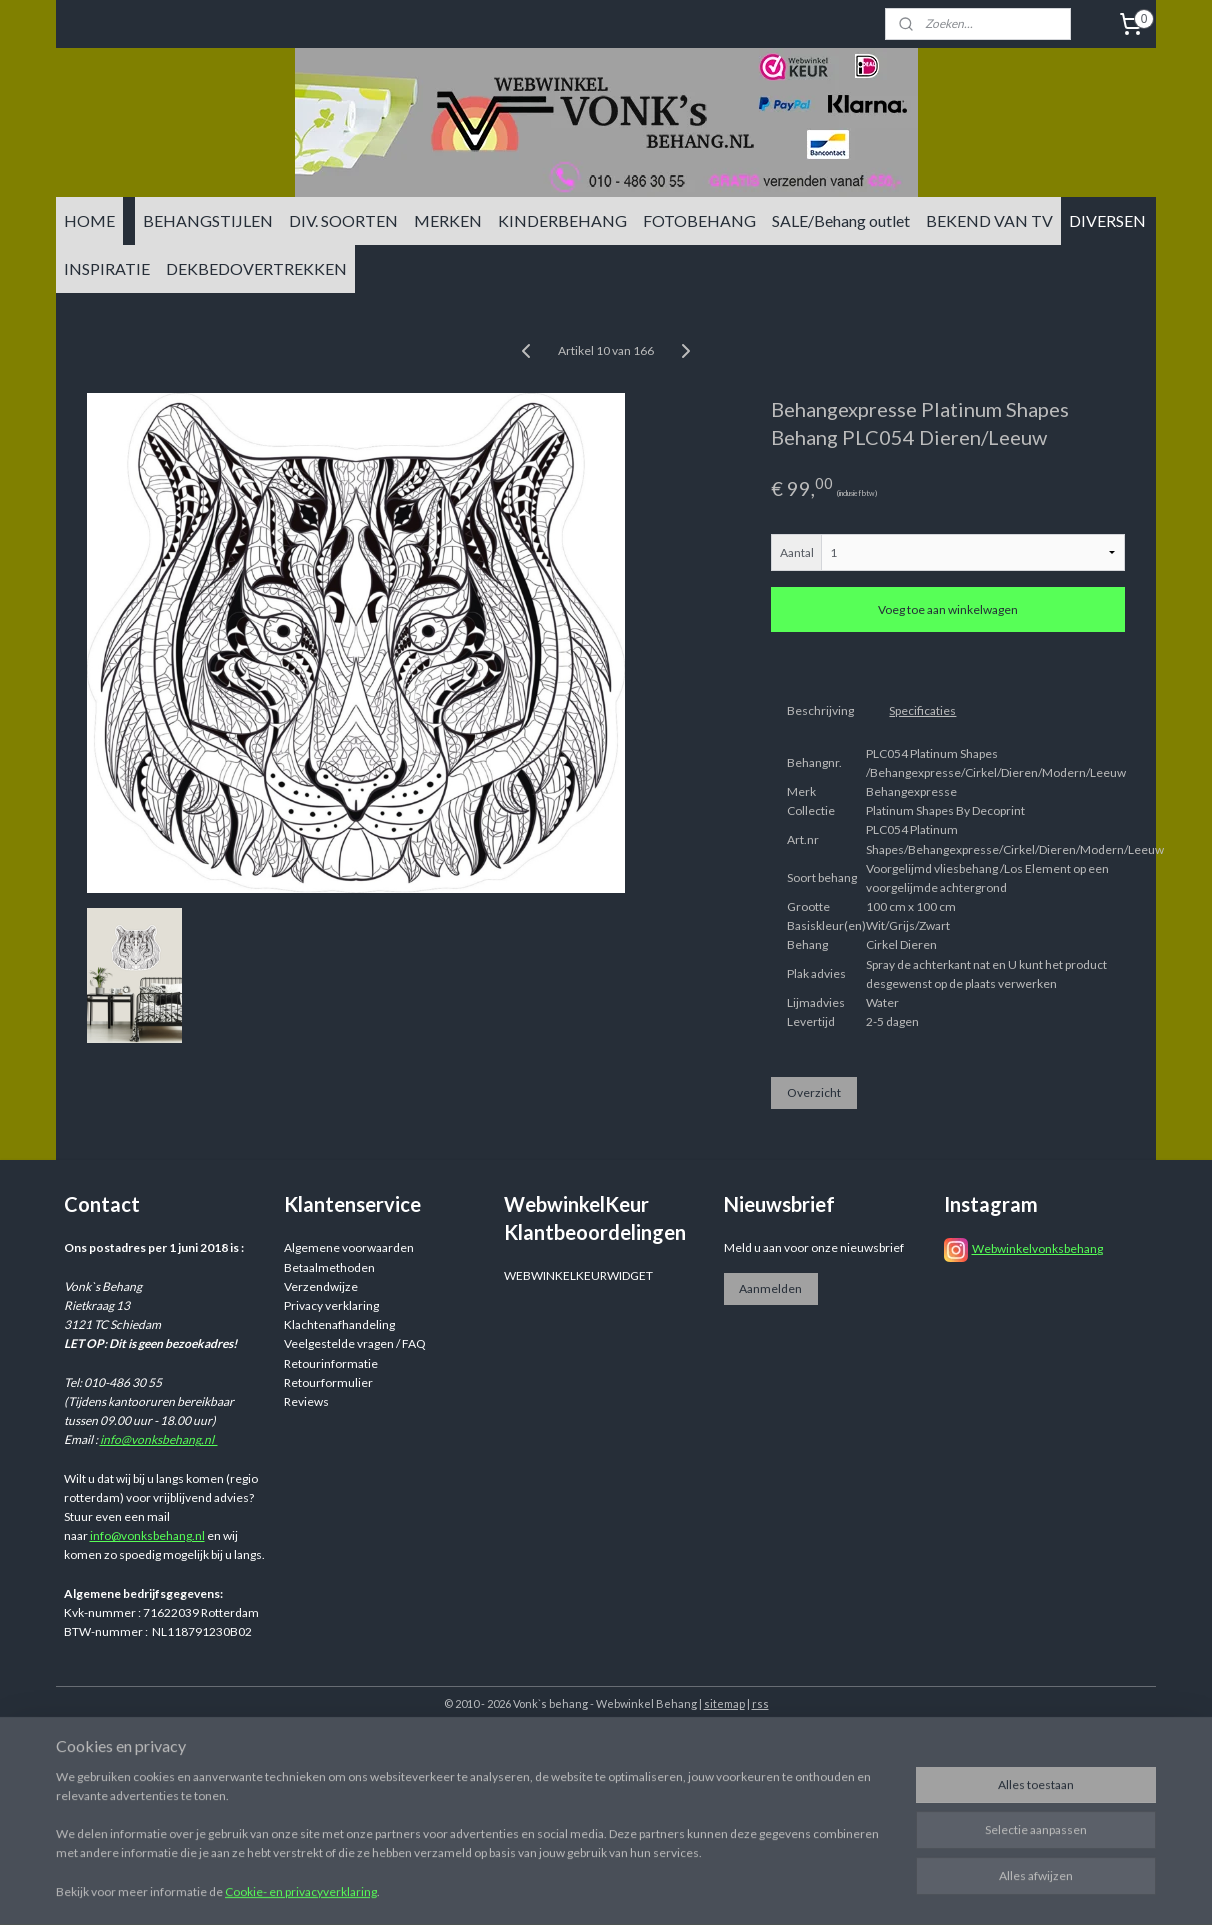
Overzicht (814, 1092)
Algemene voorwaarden (349, 1247)
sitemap (724, 1703)
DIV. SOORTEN (343, 220)
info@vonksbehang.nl (159, 1439)
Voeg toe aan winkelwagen (948, 609)
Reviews (306, 1401)
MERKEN (448, 220)
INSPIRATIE (107, 268)
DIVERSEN (1107, 220)
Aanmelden (770, 1288)
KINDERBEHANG (562, 220)
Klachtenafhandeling (339, 1324)
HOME (89, 220)
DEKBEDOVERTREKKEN (256, 268)
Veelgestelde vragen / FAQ (355, 1343)
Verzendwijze (321, 1286)
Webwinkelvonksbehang (1037, 1248)
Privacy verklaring (331, 1305)
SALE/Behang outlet (841, 220)
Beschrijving (820, 710)
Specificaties (922, 710)
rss (760, 1703)
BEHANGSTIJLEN (208, 220)
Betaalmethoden (329, 1267)
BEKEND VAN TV (989, 220)
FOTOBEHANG (699, 220)
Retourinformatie (331, 1363)
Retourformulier (328, 1382)
